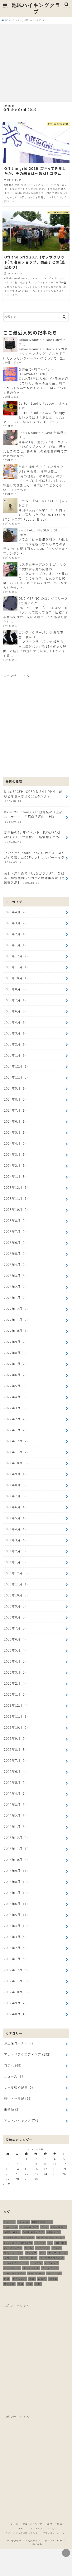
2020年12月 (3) (16, 1573)
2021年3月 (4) (15, 1540)
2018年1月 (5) (15, 1958)
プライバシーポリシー (54, 2533)
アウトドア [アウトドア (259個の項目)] (42, 2247)
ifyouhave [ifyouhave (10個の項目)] (10, 2227)
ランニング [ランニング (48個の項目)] (53, 2273)
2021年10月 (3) (16, 1463)
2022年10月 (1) (16, 1330)
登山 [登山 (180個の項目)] (20, 2283)
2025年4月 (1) (15, 1022)
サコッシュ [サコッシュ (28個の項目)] (10, 2258)
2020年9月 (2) (15, 1606)
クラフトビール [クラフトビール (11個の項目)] (57, 2253)
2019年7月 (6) (15, 1760)
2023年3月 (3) (15, 1275)
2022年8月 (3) (15, 1352)
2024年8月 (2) (15, 1099)
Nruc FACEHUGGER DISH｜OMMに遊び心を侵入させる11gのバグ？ (33, 796)
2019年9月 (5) (15, 1738)
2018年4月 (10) (16, 1925)
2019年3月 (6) (15, 1804)
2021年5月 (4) (15, 1518)
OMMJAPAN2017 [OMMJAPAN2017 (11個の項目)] (33, 2232)
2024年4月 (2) (15, 1143)
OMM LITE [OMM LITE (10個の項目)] (53, 2232)
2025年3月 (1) (15, 1033)
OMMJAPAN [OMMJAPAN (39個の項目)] (58, 2227)
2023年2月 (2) (15, 1286)
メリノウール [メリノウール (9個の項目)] (36, 2273)
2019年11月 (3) (16, 1716)
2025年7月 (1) (15, 1000)
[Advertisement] (36, 62)
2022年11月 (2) (16, 1319)
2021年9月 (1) (15, 1474)
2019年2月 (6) (15, 1815)
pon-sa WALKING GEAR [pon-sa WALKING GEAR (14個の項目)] (18, 2237)
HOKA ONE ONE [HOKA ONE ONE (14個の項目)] (42, 2222)
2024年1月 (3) (15, 1176)
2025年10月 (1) (16, 978)
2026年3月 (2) (15, 923)
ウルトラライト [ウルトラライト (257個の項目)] (13, 2253)
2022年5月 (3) (15, 1385)
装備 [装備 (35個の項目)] (38, 2283)
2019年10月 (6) (16, 1727)
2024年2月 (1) (15, 1165)
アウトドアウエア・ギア (27, 2054)
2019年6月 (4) (15, 1771)
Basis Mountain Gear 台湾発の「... (42, 435)
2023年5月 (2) (15, 1253)
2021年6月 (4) (15, 1507)
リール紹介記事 (18, 2087)
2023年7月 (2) (15, 1231)
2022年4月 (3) (15, 1396)
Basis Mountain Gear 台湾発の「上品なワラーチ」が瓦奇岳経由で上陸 (33, 817)
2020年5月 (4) (15, 1650)
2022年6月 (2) (15, 1374)
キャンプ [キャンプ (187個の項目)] (31, 2253)
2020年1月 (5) (15, 1694)
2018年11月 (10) (17, 1848)
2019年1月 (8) (15, 1826)
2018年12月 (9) (16, 1837)
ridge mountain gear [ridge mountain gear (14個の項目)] (50, 2237)
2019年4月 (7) (15, 1793)
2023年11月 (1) (16, 1198)
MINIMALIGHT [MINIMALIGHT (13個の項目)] (29, 2227)
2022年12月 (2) (16, 1308)
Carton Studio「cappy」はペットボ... (43, 405)
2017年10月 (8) (16, 1991)
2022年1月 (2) (15, 1429)
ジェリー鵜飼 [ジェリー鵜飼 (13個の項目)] (28, 2258)
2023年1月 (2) (15, 1297)
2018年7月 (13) (16, 1892)
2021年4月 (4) (15, 1529)
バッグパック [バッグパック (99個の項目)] (12, 2268)
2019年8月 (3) (15, 1749)
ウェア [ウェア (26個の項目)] (56, 2247)
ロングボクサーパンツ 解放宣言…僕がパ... (41, 634)
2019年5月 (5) (15, 1782)
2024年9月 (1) (15, 1088)
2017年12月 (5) (16, 1969)
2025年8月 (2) (15, 989)
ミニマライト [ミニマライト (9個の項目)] (50, 2268)
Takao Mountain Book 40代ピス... (42, 342)
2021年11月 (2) (16, 1452)
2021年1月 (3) (15, 1562)
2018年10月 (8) (16, 1859)
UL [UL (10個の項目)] (50, 2242)
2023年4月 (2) (15, 1264)
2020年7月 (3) (15, 1628)
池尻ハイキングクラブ (36, 8)
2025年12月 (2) (16, 956)
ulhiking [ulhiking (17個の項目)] (60, 2242)
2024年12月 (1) (16, 1066)
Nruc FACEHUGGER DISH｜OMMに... (40, 532)
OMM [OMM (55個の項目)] (44, 2227)
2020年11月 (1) (16, 1584)
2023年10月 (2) (16, 1209)
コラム (13, 2065)
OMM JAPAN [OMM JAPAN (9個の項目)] (11, 2232)
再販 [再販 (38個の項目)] (6, 2278)
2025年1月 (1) (15, 1055)
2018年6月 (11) (16, 1903)
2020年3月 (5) (15, 1672)
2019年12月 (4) (16, 1705)
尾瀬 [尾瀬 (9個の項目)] (32, 2278)
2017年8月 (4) (15, 2014)
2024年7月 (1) (15, 1110)
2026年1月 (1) (15, 945)
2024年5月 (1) (15, 1132)
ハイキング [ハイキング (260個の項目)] (51, 2263)
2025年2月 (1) (15, 1044)
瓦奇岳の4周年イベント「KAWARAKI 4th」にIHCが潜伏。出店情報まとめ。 (33, 837)
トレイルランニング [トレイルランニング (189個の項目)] (15, 2263)
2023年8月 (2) (15, 1220)
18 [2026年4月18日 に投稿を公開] (55, 2169)
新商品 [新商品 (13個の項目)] (53, 2278)
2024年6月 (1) (15, 1121)
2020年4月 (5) (15, 1661)
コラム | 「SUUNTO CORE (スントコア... (43, 503)
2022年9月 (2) (15, 1341)
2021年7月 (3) (15, 1496)
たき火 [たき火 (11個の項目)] (29, 2247)
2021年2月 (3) (15, 1551)
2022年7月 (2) (15, 1363)
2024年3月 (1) (15, 1154)
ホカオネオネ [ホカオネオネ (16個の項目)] (31, 2268)
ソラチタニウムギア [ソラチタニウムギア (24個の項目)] (51, 2258)
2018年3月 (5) (15, 1936)
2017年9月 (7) (15, 2002)
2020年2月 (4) (15, 1683)
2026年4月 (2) (15, 912)
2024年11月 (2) (16, 1077)
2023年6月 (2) (15, 1242)
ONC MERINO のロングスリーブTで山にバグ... (43, 600)
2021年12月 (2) (16, 1441)
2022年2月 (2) (15, 1418)
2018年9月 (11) (16, 1870)
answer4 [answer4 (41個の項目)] (23, 2222)
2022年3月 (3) (15, 1407)
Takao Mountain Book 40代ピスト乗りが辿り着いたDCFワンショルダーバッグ (34, 857)
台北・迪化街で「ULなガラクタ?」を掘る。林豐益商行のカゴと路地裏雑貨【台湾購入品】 (34, 878)
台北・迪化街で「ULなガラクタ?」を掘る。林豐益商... (40, 469)
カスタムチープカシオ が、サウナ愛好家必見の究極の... (42, 566)
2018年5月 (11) (16, 1914)
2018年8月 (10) (16, 1881)
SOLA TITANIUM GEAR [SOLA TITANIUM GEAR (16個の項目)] (18, 2242)
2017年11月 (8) (16, 1980)
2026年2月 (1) (15, 934)
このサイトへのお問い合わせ (22, 2533)
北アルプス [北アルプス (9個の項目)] (19, 2278)
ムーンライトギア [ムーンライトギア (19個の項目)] (14, 2273)
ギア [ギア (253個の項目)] (42, 2253)
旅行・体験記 (18, 2098)
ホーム (14, 2523)
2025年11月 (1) (16, 967)
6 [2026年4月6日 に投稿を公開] (8, 2164)
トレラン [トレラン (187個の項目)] (36, 2263)
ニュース (14, 2076)
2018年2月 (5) (15, 1947)
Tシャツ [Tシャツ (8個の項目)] (40, 2242)
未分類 (12, 2109)
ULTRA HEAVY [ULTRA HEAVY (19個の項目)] (12, 2247)
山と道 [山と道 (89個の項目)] (42, 2278)
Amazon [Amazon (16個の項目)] (9, 2222)
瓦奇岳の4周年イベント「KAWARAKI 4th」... (36, 371)
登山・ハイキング (21, 2120)
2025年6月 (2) (15, 1011)
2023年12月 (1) (16, 1187)
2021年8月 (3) (15, 1485)
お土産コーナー (18, 2043)
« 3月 (7, 2183)
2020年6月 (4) (15, 1639)
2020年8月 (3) (15, 1617)
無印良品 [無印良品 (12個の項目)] (9, 2283)
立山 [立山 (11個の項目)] (29, 2283)
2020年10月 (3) (16, 1595)
